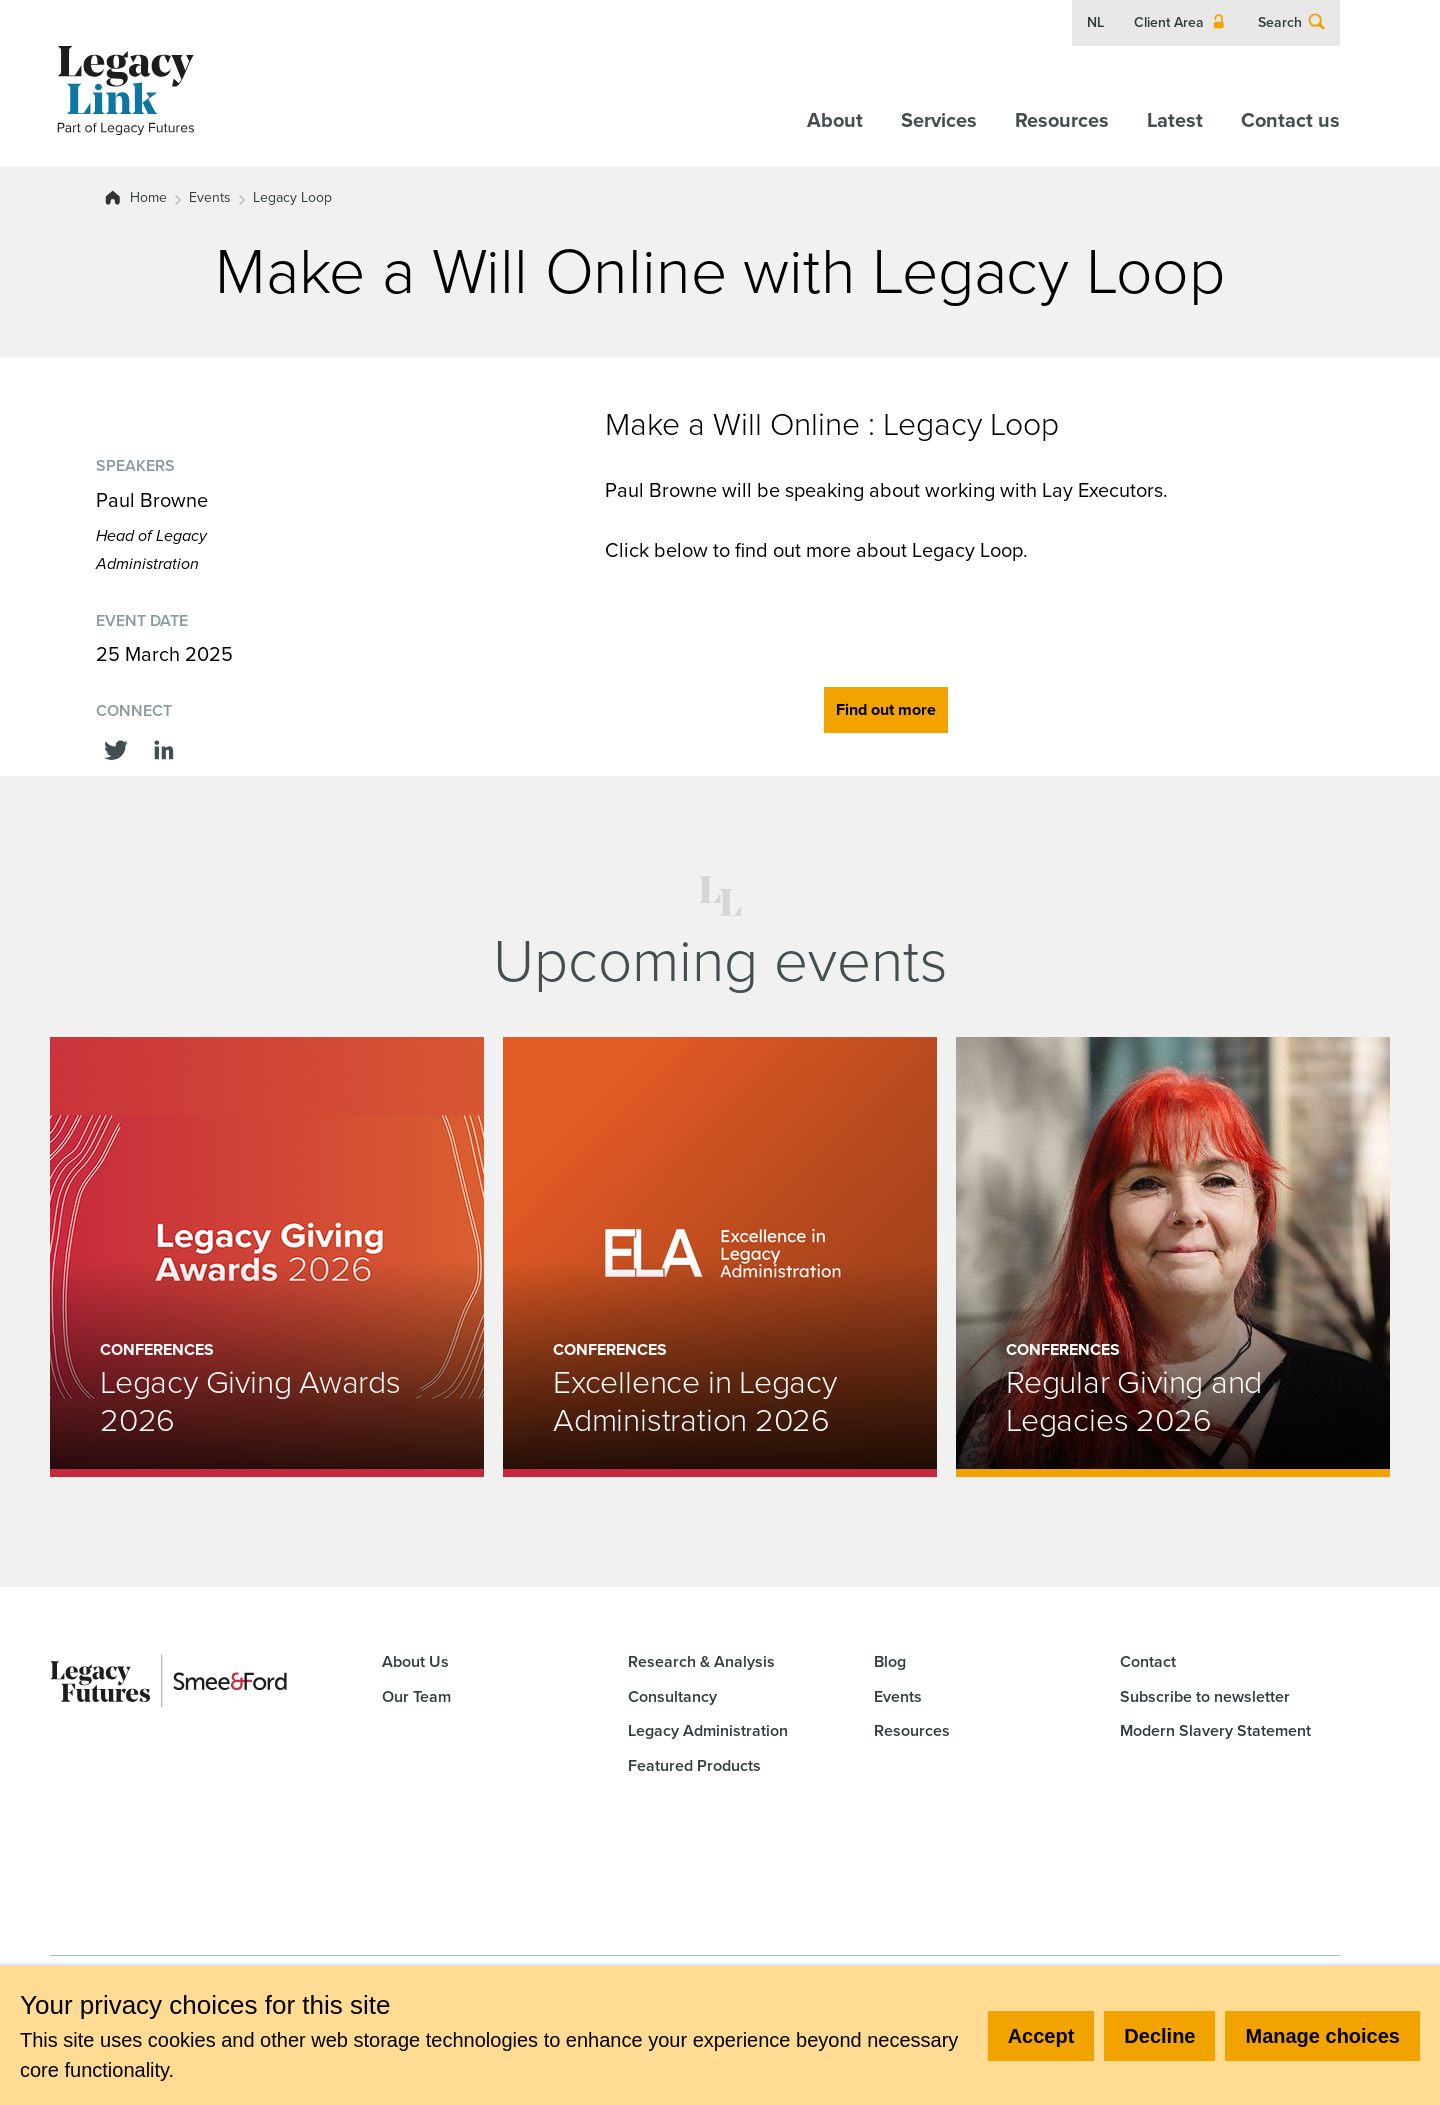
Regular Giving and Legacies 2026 (1134, 1401)
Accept (1041, 2036)
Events (210, 198)
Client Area (1181, 23)
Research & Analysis (701, 1661)
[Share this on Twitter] (116, 748)
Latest (1175, 120)
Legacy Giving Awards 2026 (250, 1401)
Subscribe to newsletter (1205, 1696)
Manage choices (1322, 2036)
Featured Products (694, 1765)
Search (1292, 23)
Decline (1159, 2036)
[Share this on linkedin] (164, 748)
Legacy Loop (292, 198)
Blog (890, 1661)
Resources (1062, 120)
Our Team (416, 1696)
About (835, 120)
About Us (415, 1661)
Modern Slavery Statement (1215, 1730)
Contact (1148, 1661)
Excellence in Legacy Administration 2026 (695, 1401)
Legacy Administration (708, 1730)
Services (939, 120)
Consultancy (672, 1696)
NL (1095, 23)
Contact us (1290, 120)
